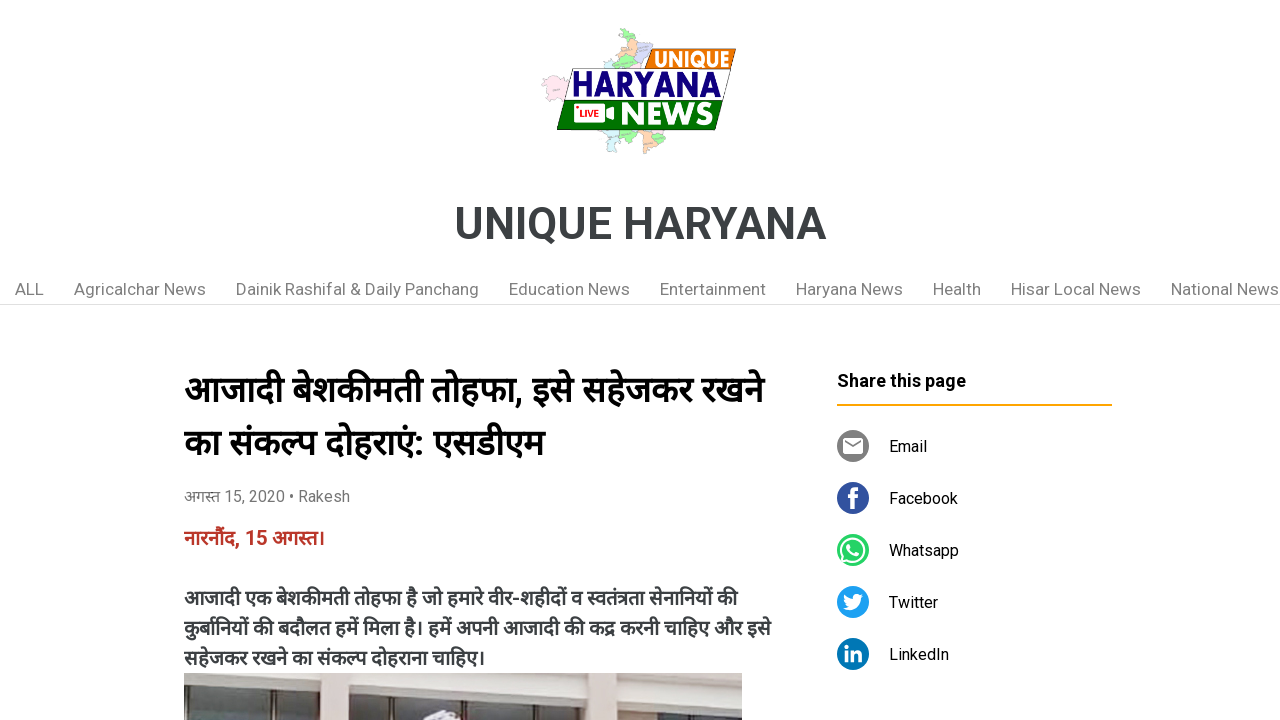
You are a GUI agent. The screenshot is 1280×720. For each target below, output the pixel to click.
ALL (29, 289)
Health (957, 289)
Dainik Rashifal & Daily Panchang (357, 289)
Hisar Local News (1076, 289)
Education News (569, 289)
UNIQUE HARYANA (640, 224)
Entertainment (713, 289)
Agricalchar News (140, 289)
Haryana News (849, 289)
